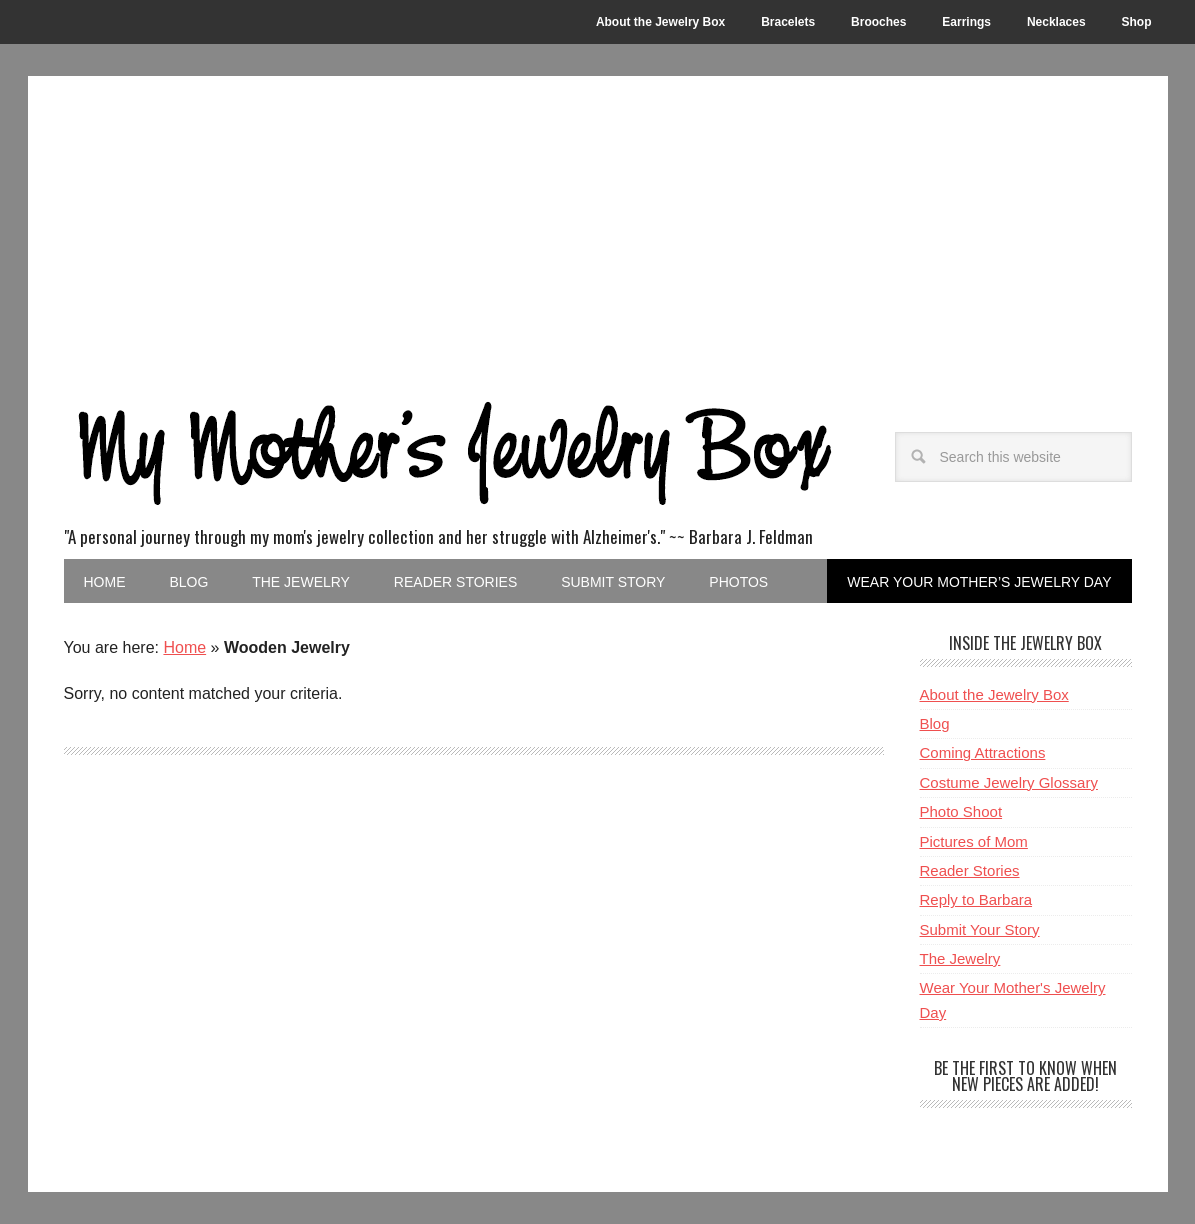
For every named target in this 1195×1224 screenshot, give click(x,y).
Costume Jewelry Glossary (1009, 782)
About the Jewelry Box (994, 694)
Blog (935, 723)
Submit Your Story (980, 929)
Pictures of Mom (974, 841)
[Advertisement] (598, 226)
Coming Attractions (983, 752)
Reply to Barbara (976, 899)
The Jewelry (960, 958)
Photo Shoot (961, 811)
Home (184, 647)
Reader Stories (970, 870)
